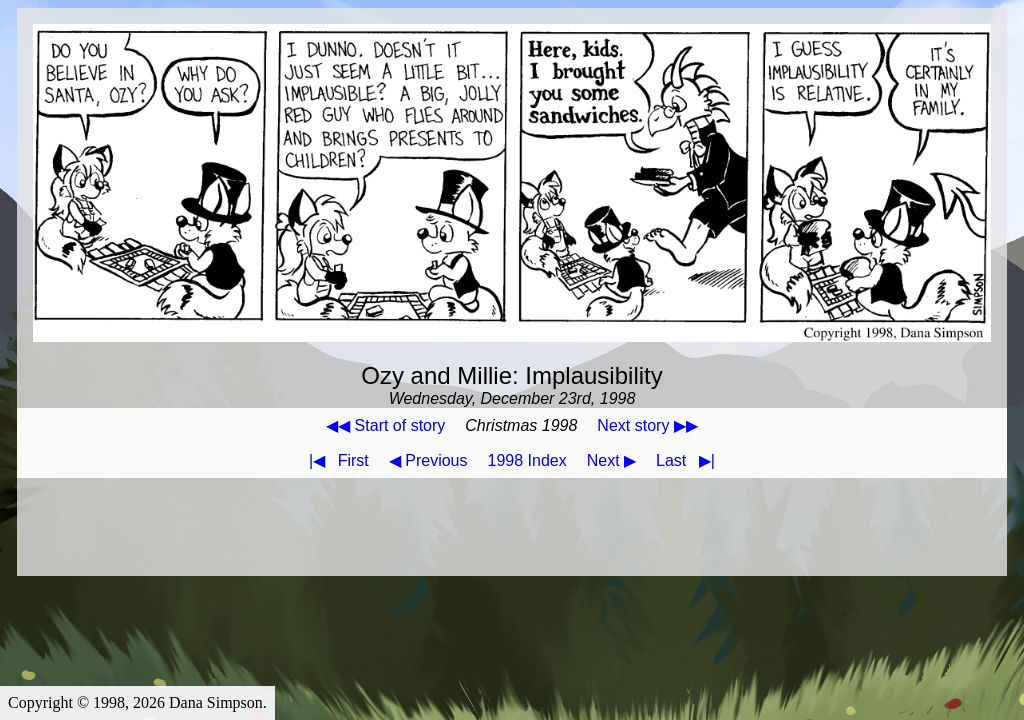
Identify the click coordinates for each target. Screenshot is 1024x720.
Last (689, 460)
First (335, 460)
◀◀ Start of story (385, 425)
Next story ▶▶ (647, 425)
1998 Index (527, 460)
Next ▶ (611, 460)
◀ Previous (428, 460)
